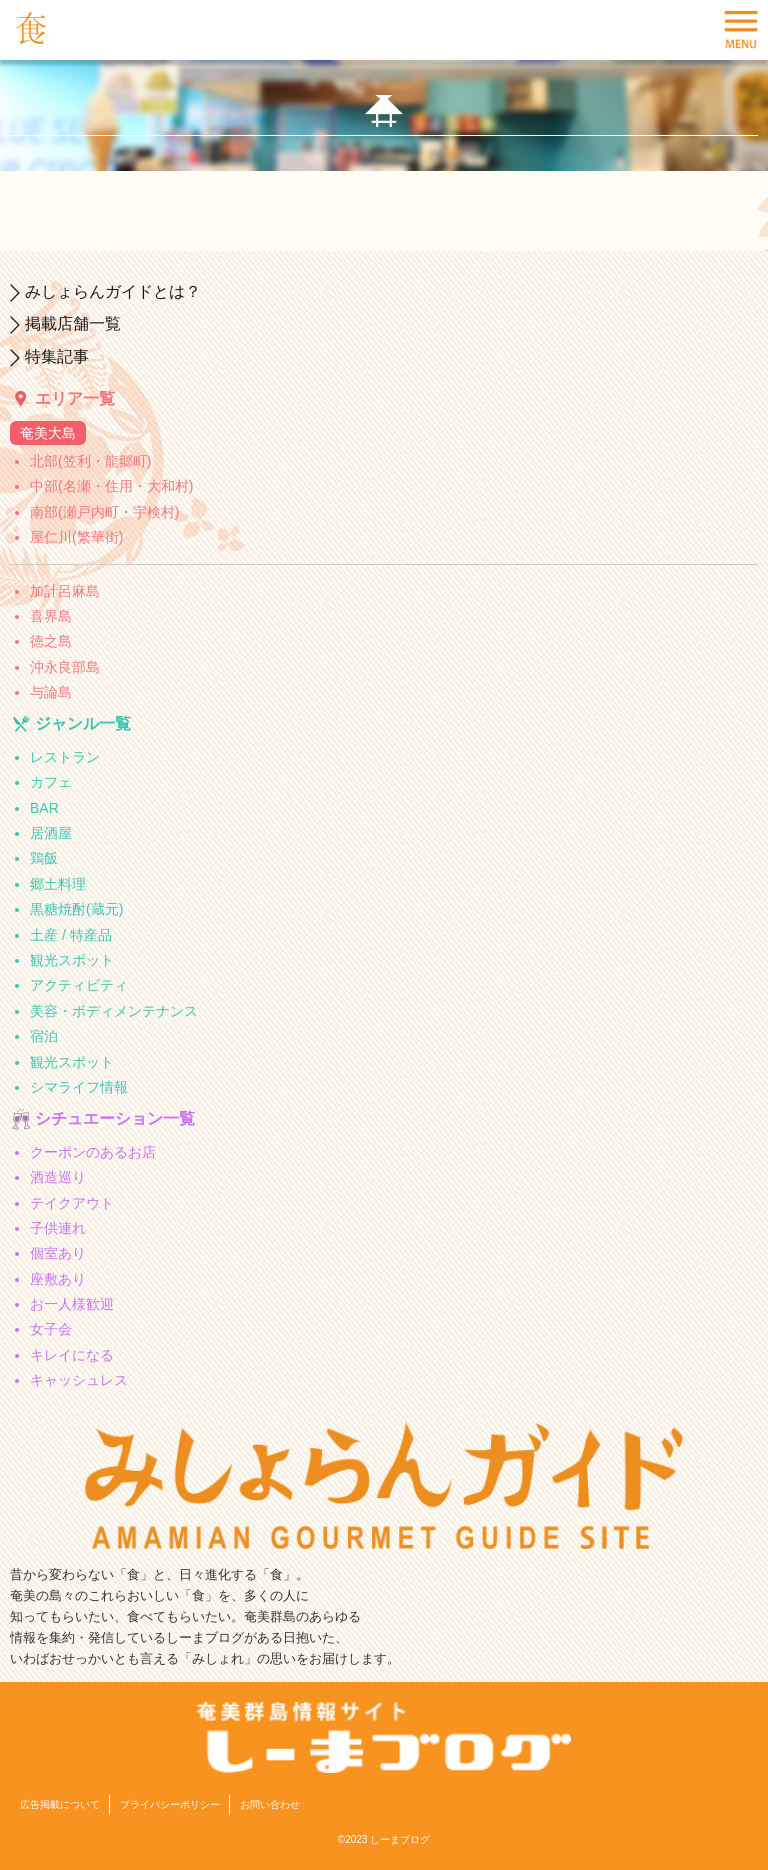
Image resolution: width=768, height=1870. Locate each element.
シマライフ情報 (79, 1087)
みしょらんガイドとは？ (113, 291)
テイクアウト (72, 1203)
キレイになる (72, 1355)
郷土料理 (58, 884)
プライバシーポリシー (170, 1804)
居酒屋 (51, 833)
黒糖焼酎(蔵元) (76, 909)
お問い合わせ (270, 1804)
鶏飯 (44, 858)
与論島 (51, 692)
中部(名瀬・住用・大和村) (111, 486)
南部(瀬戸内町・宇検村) (104, 512)
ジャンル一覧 (83, 723)
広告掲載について (60, 1804)
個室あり (58, 1253)
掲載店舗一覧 (73, 323)
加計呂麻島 (65, 591)
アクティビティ (79, 985)
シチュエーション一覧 (115, 1118)
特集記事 (57, 356)
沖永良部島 (65, 667)
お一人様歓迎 (72, 1304)
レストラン (65, 757)
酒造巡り (58, 1177)
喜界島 (51, 616)
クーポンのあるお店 (93, 1152)
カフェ (51, 782)
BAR (44, 808)
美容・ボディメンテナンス (114, 1011)
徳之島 (51, 641)
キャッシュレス (79, 1380)
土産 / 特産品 (71, 935)
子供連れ (58, 1228)
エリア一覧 (75, 398)
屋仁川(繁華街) (76, 537)
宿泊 (44, 1036)
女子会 (51, 1329)
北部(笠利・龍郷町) (90, 461)
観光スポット (72, 960)
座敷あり (58, 1279)
